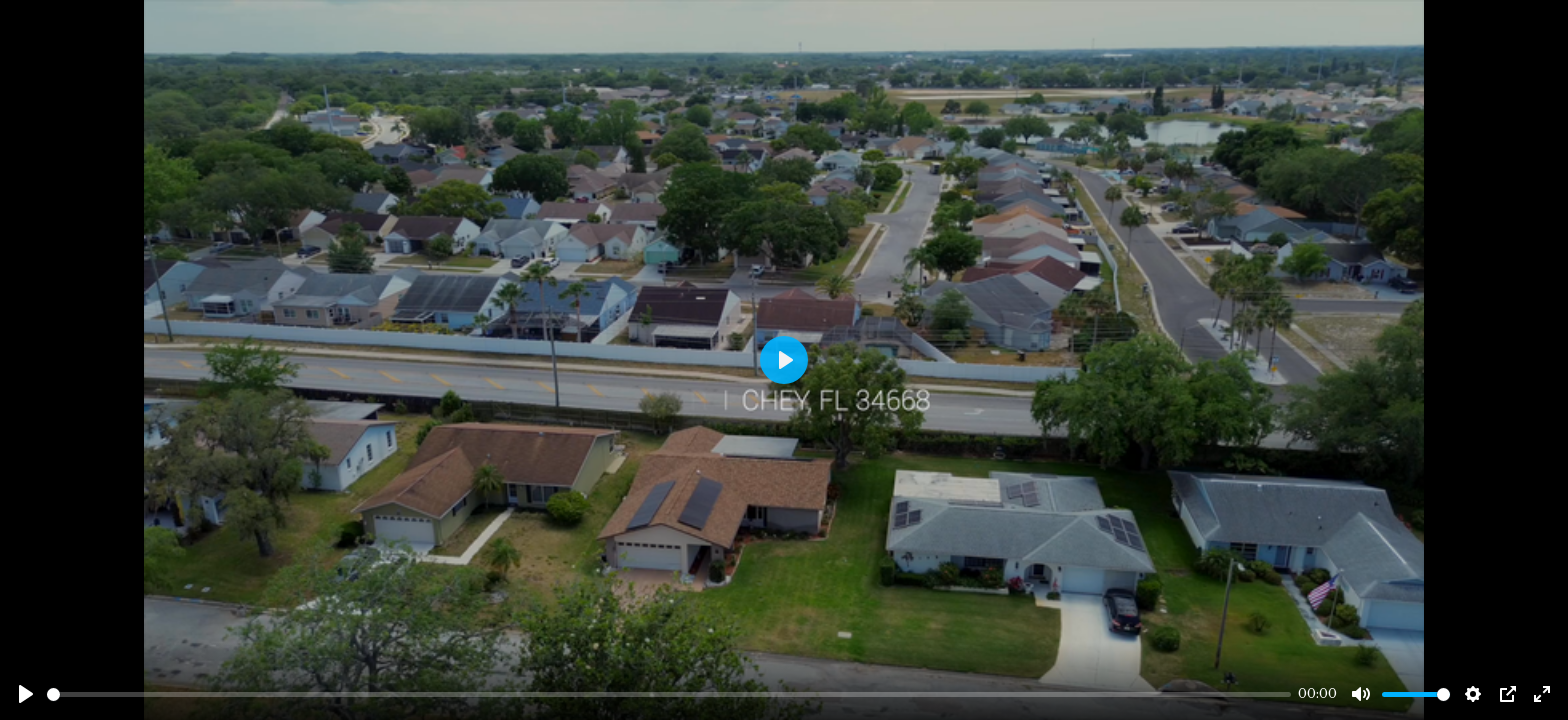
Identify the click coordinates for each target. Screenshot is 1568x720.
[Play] (26, 694)
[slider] (669, 694)
